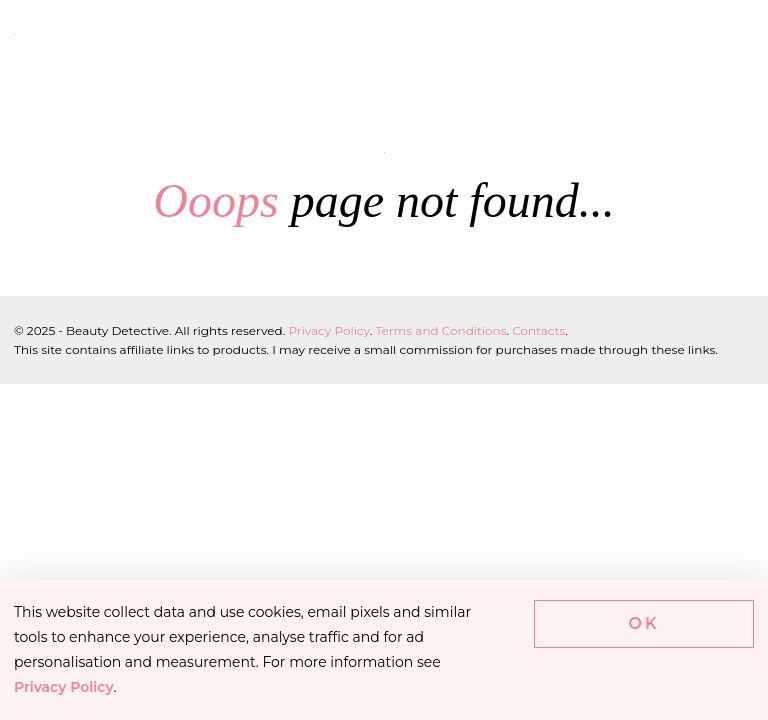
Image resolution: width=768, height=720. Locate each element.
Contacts (538, 330)
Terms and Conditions (440, 330)
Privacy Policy (328, 330)
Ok (644, 623)
